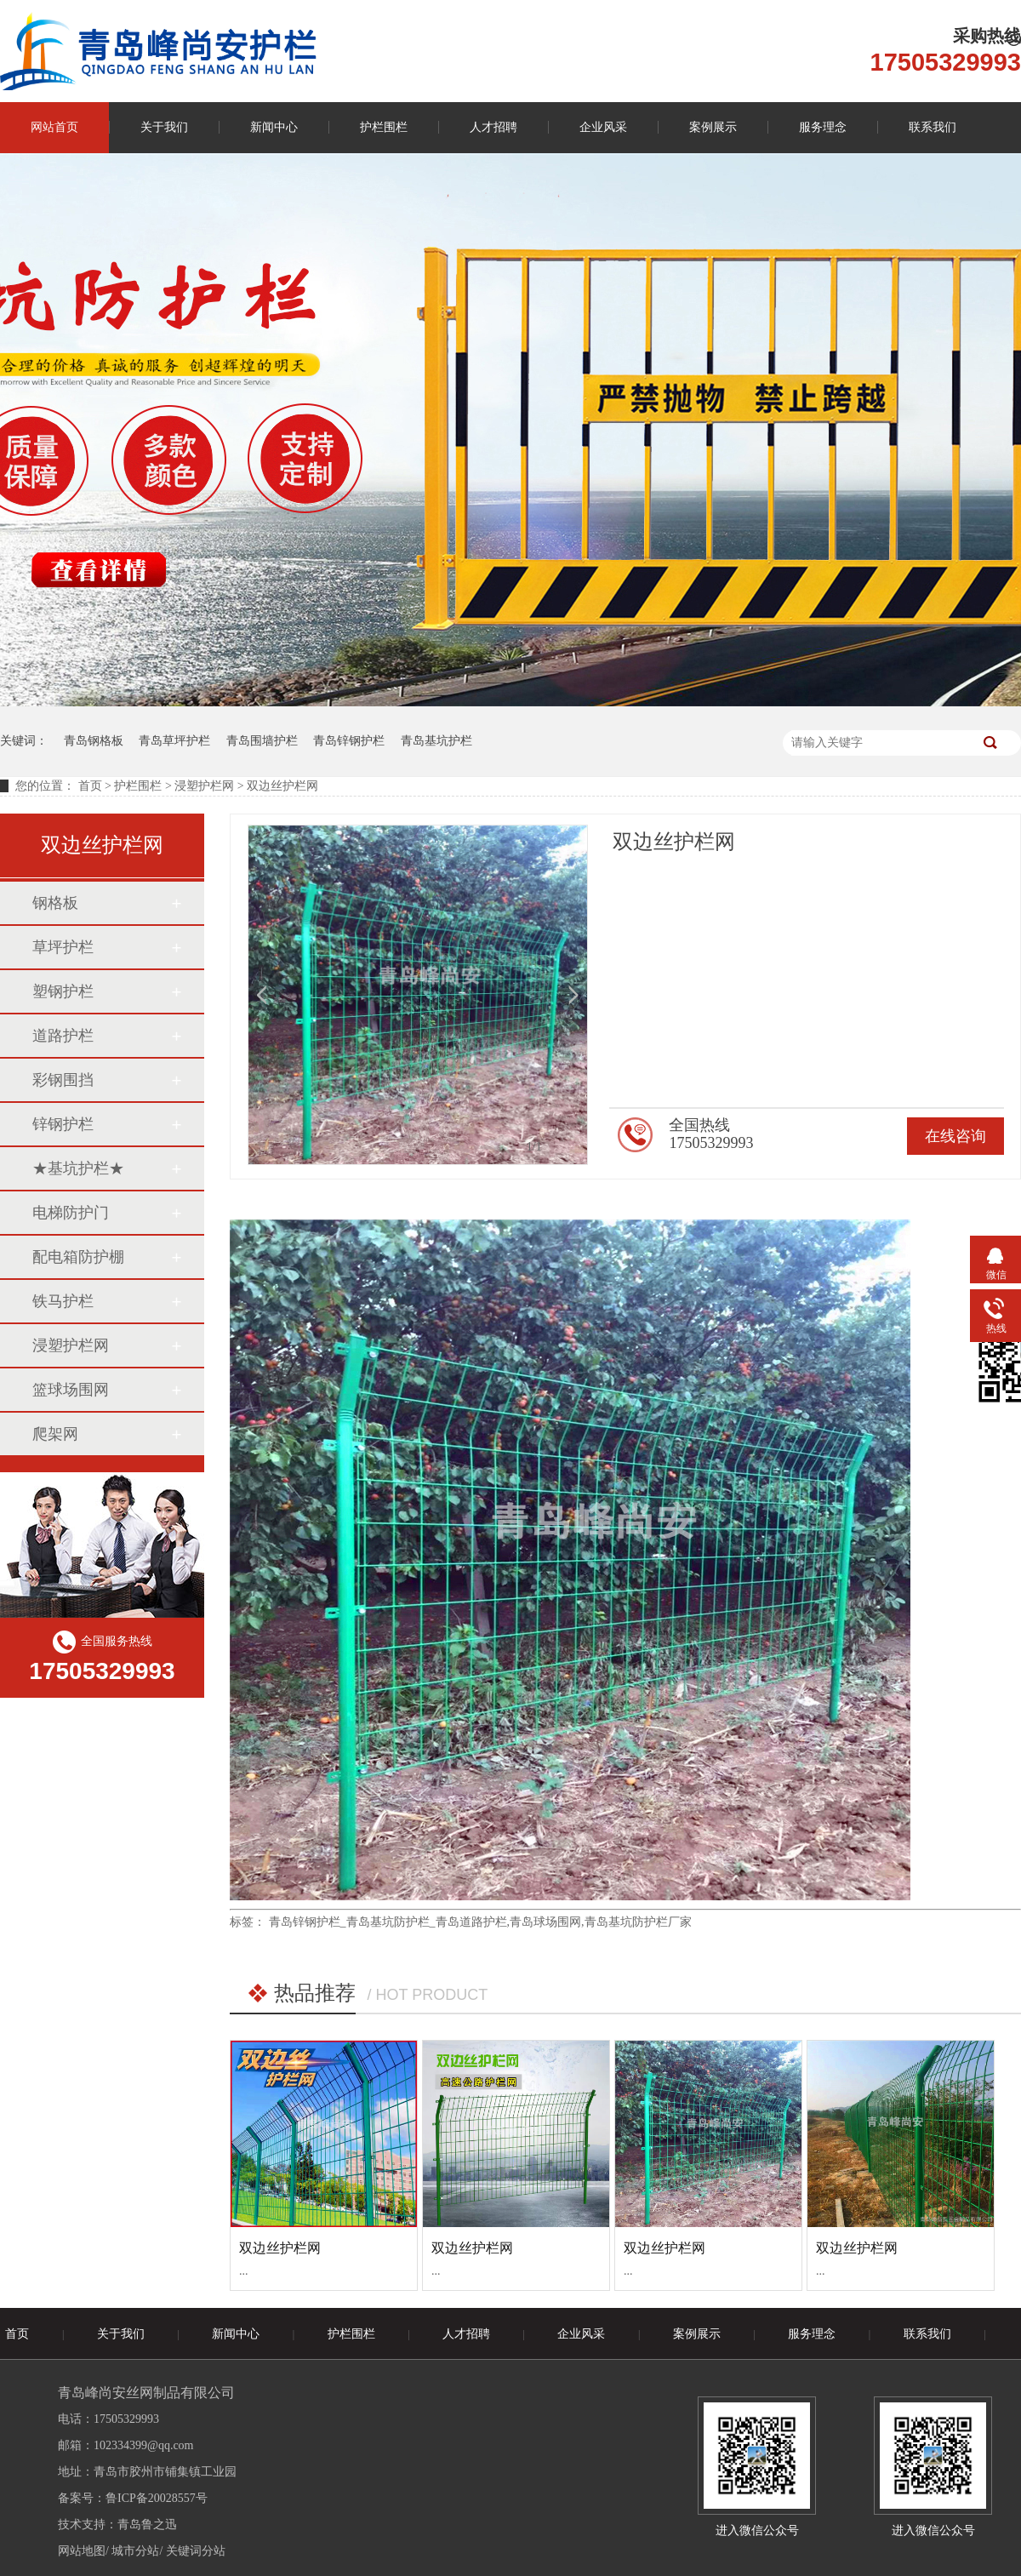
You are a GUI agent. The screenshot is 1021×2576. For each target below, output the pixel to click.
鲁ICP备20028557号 (157, 2498)
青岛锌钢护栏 (349, 740)
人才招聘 (493, 127)
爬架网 (55, 1433)
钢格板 (55, 902)
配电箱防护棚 (78, 1256)
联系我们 (932, 127)
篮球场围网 (70, 1389)
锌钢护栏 (63, 1124)
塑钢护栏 (63, 991)
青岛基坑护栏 (436, 740)
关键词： (24, 740)
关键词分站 (195, 2551)
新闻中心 (274, 127)
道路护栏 (63, 1035)
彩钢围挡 (63, 1079)
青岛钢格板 (93, 740)
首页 (90, 786)
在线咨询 (955, 1136)
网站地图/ (83, 2551)
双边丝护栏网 (280, 2248)
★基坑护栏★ (78, 1168)
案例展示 (713, 127)
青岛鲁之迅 (147, 2524)
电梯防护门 (70, 1212)
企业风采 (603, 127)
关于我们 (164, 127)
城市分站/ (137, 2551)
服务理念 (823, 127)
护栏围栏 (384, 127)
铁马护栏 (63, 1301)
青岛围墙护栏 (262, 740)
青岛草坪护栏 (174, 740)
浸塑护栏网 (70, 1345)
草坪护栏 (63, 947)
